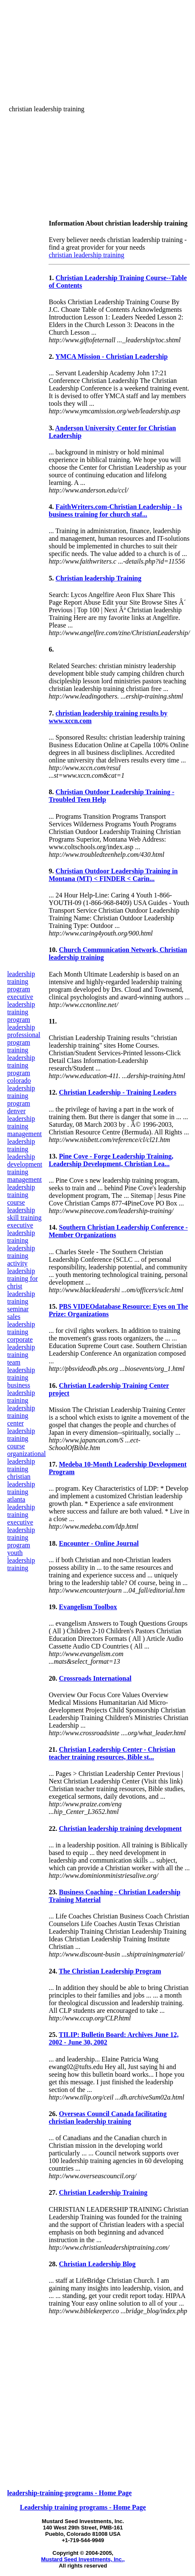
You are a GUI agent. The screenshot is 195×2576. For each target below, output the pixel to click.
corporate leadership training (21, 1347)
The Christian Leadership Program (110, 1971)
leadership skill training (24, 1213)
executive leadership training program (21, 1008)
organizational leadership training (26, 1461)
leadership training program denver (21, 1099)
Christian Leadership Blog (97, 2264)
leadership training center (21, 1415)
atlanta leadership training (21, 1507)
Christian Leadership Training (103, 2192)
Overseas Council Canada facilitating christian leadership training (108, 2117)
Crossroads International (95, 1678)
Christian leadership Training (98, 578)
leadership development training (24, 1164)
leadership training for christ (22, 1278)
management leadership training (24, 1141)
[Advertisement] (128, 26)
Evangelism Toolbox (88, 1606)
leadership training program (21, 981)
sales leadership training (21, 1324)
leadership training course (21, 1438)
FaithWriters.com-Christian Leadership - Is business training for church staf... (115, 510)
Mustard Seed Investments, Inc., (83, 2559)
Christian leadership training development (120, 1828)
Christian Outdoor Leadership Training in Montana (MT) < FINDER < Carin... (113, 874)
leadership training (21, 1122)
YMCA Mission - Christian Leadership (111, 356)
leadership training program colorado (21, 1069)
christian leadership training (21, 1484)
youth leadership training (21, 1560)
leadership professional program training (23, 1039)
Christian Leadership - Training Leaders (117, 1092)
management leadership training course (24, 1191)
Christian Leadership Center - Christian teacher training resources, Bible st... (112, 1753)
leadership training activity (21, 1255)
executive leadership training (21, 1233)
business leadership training (21, 1393)
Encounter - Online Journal (99, 1543)
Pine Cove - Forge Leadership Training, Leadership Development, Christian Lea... (111, 1160)
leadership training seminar (21, 1301)
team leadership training (21, 1370)
